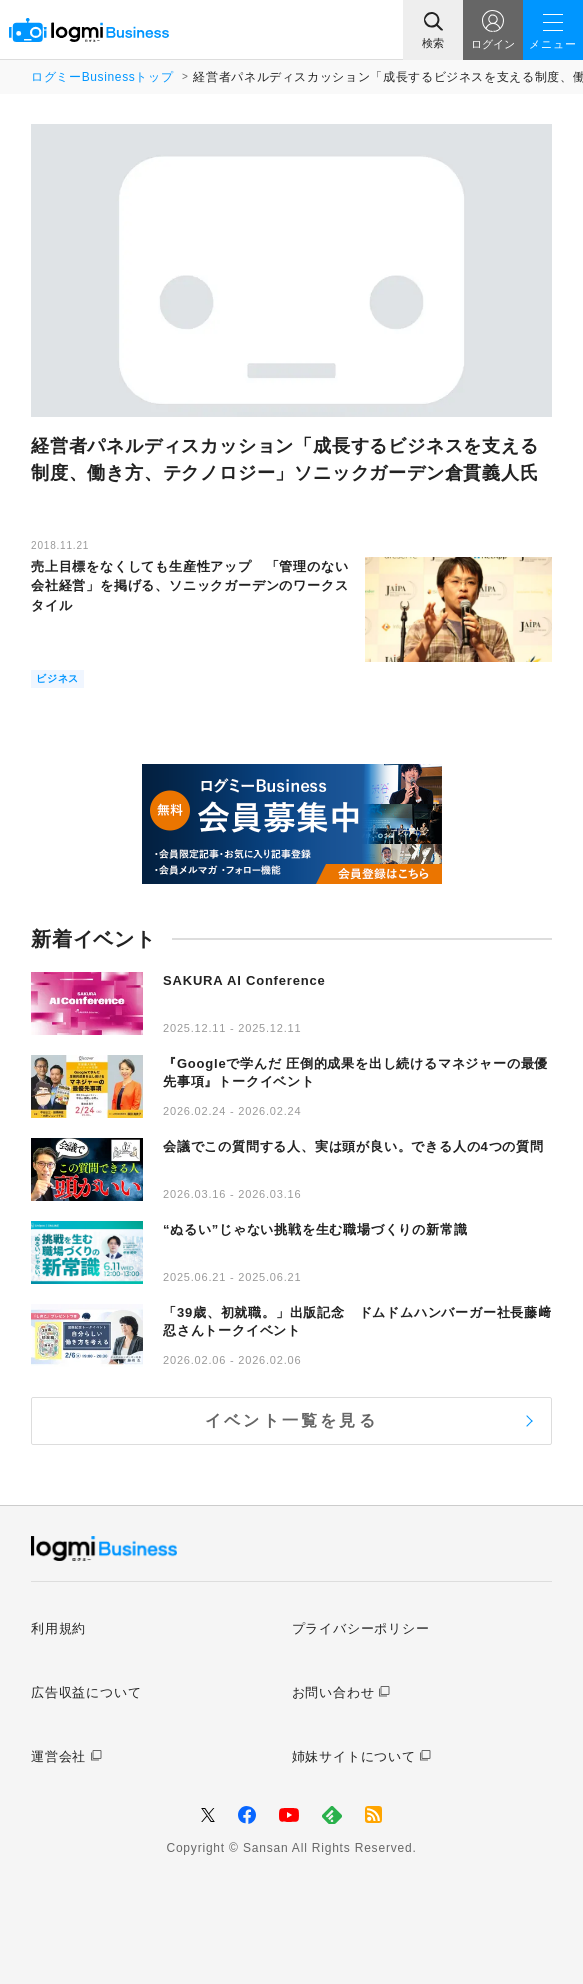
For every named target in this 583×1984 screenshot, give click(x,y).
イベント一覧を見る (291, 1420)
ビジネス (57, 678)
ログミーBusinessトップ (102, 77)
